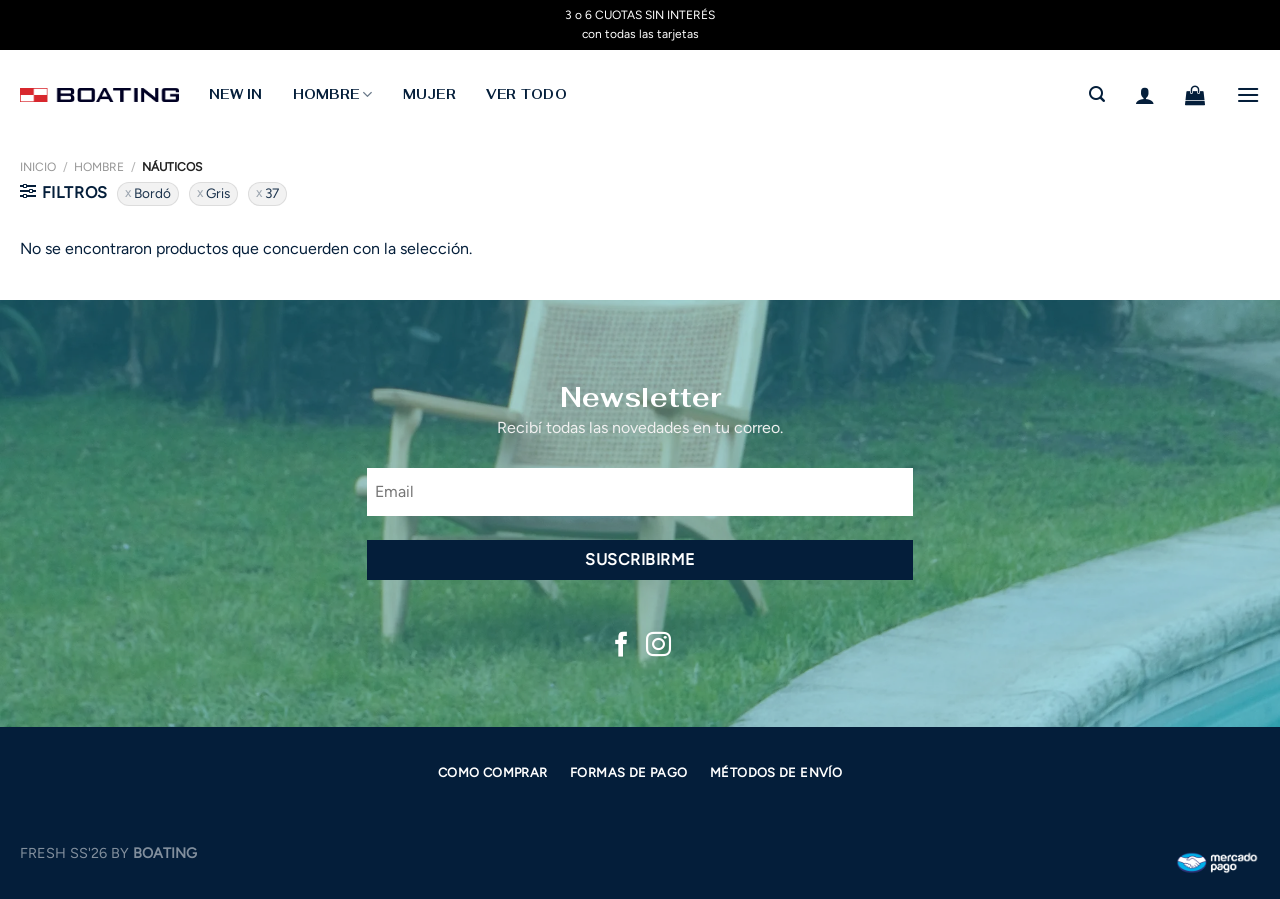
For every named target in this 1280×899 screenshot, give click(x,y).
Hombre (99, 167)
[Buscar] (1097, 94)
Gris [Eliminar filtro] (218, 193)
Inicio (38, 167)
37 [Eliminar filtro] (272, 193)
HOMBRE (333, 94)
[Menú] (1248, 94)
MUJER (429, 94)
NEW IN (236, 94)
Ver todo (526, 94)
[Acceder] (1145, 95)
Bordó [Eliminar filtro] (152, 193)
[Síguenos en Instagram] (658, 646)
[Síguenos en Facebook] (621, 646)
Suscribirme (639, 559)
